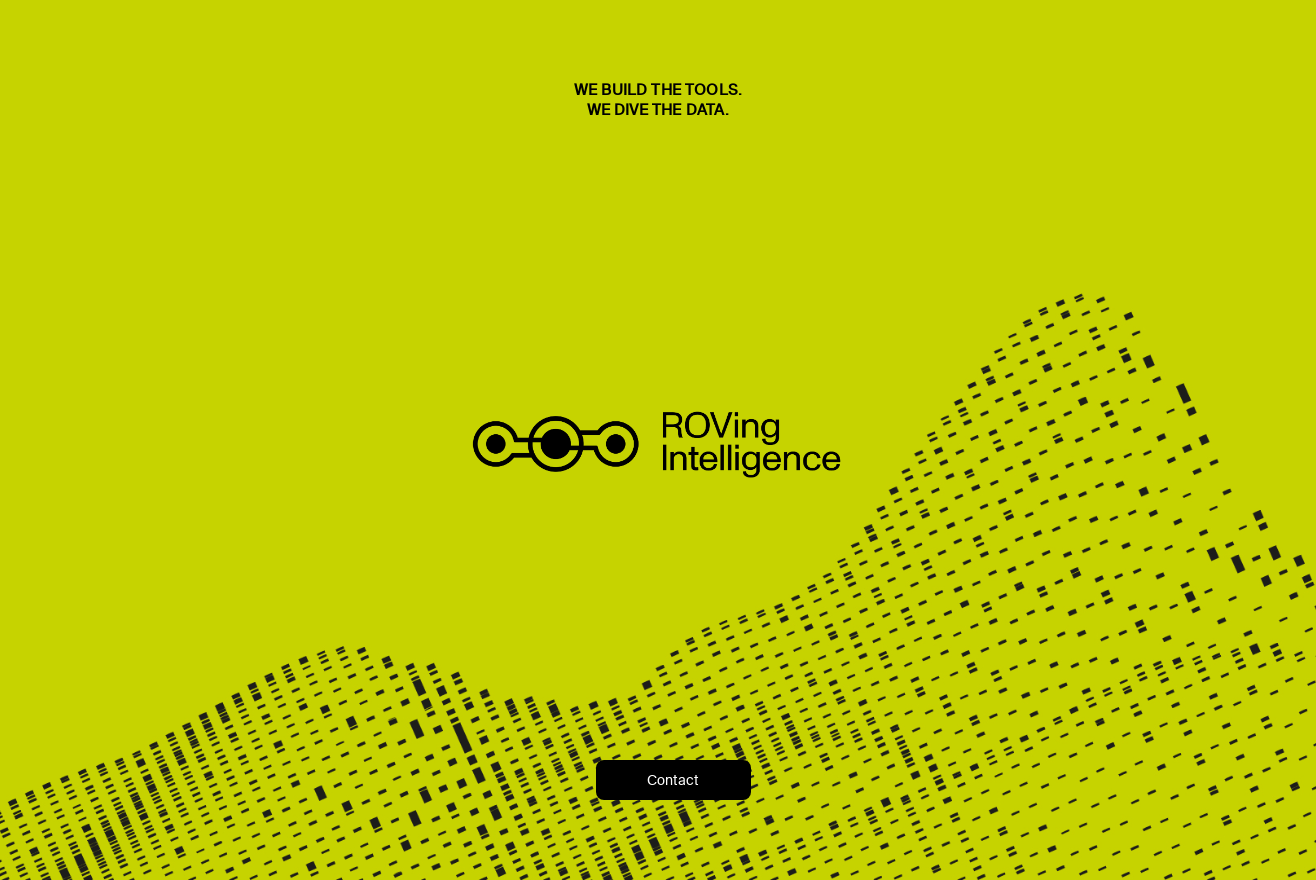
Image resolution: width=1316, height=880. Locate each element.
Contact (673, 780)
